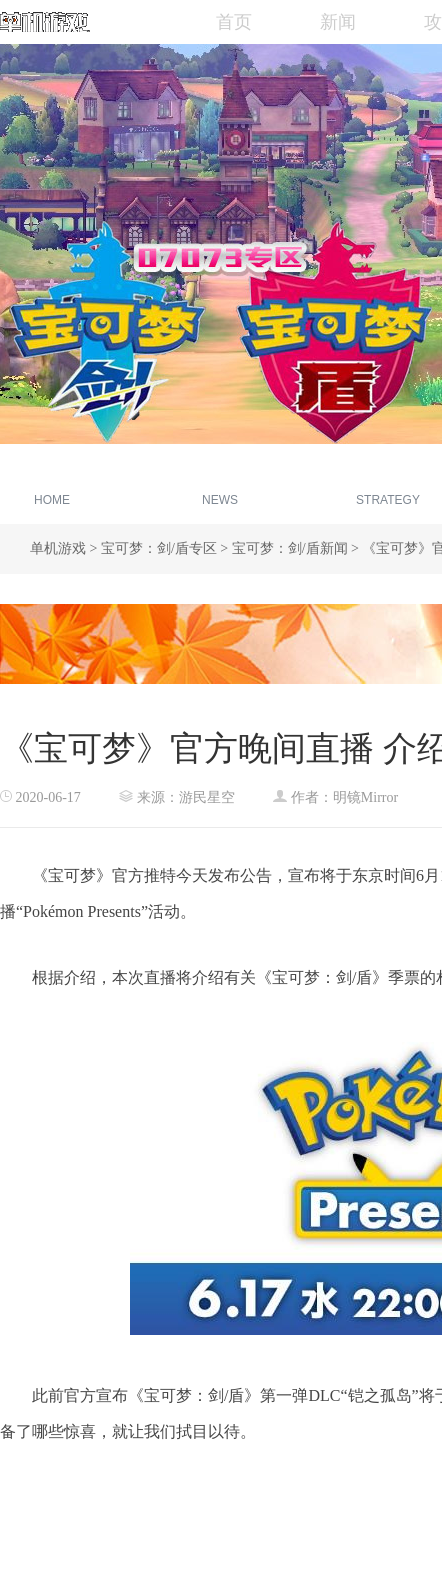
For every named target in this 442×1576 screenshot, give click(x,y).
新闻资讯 (220, 486)
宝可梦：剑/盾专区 (159, 548)
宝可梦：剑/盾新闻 (290, 548)
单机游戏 (58, 548)
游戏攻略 (388, 486)
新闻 (338, 22)
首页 (234, 22)
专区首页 (52, 486)
